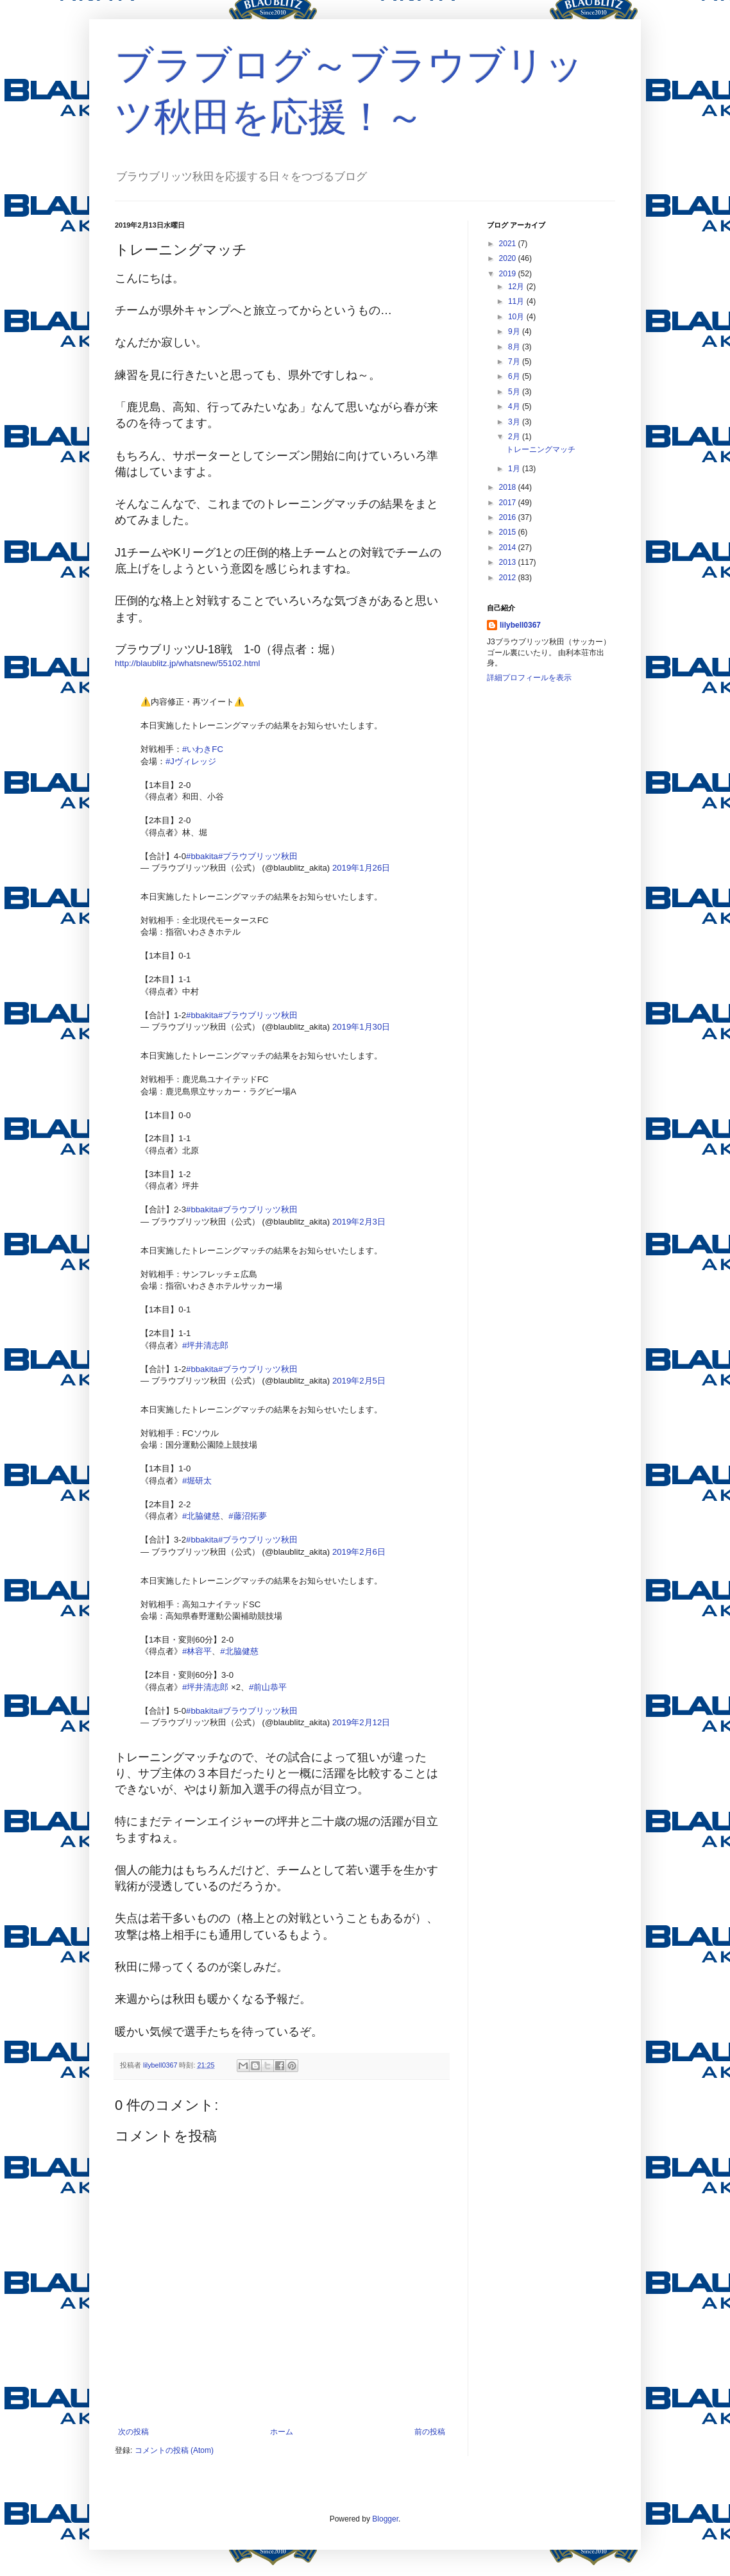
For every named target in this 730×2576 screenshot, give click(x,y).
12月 (517, 286)
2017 (508, 502)
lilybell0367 (520, 625)
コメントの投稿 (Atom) (174, 2450)
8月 (515, 346)
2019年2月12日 (361, 1722)
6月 (515, 376)
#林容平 (197, 1651)
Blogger (385, 2518)
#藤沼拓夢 (247, 1516)
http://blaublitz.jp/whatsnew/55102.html (187, 663)
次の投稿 (133, 2431)
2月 (515, 436)
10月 (517, 316)
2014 (508, 547)
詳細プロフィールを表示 (529, 677)
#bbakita (202, 856)
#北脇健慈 (201, 1516)
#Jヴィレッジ (191, 761)
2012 (508, 577)
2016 (508, 517)
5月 (515, 391)
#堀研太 (197, 1480)
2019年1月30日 (361, 1027)
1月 (515, 468)
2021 (508, 243)
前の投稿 (429, 2431)
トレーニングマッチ (540, 449)
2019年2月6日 (359, 1552)
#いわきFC (202, 749)
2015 (508, 532)
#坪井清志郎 (205, 1345)
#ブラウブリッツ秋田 (258, 856)
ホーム (281, 2431)
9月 (515, 331)
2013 (508, 562)
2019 (508, 273)
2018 (508, 487)
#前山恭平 (268, 1687)
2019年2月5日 (359, 1380)
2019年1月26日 (361, 868)
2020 (508, 258)
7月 (515, 361)
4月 (515, 406)
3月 (515, 421)
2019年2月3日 (359, 1221)
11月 (517, 301)
